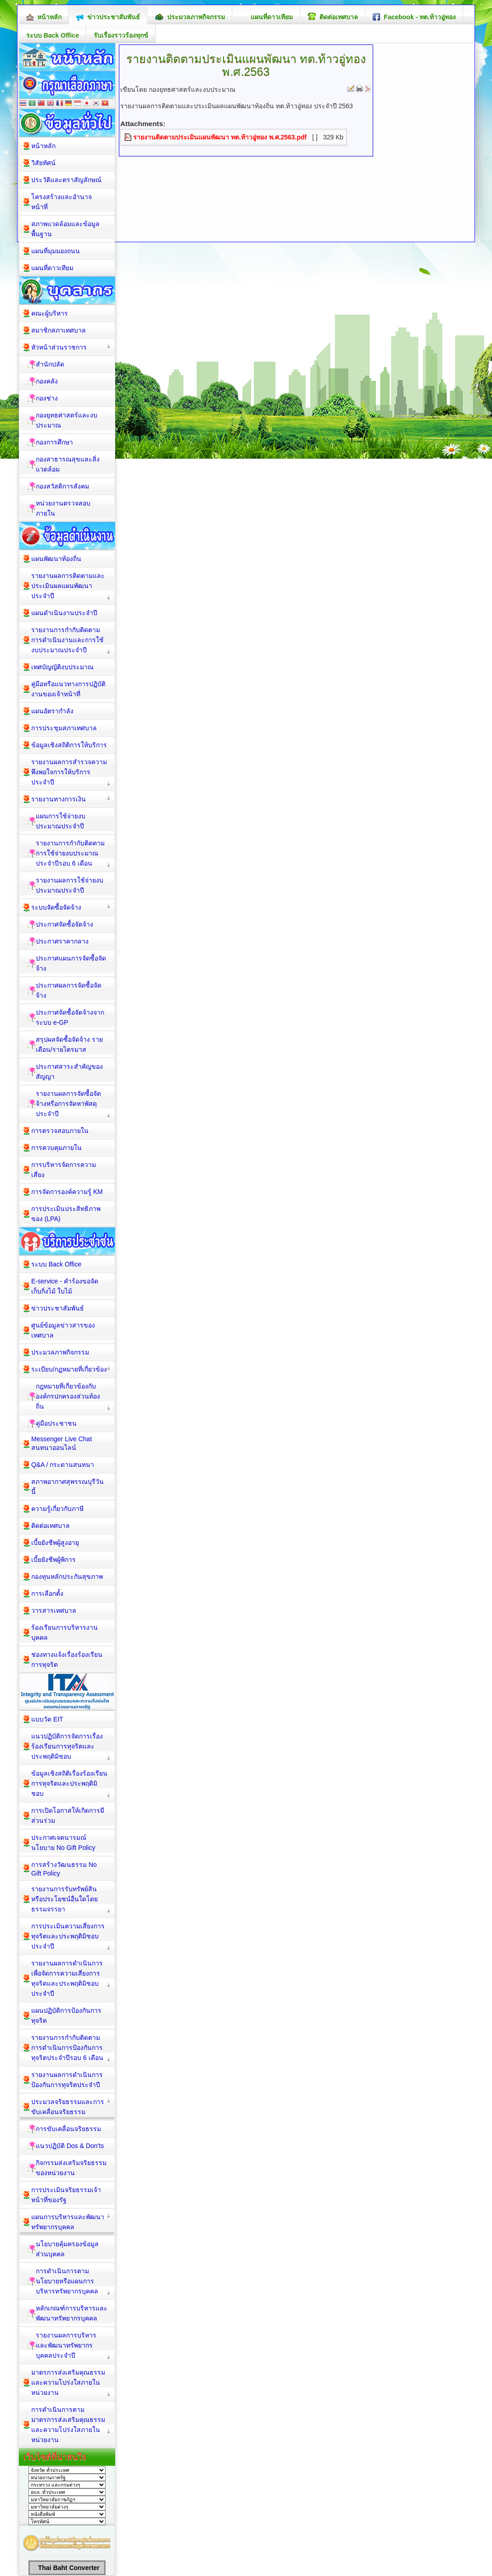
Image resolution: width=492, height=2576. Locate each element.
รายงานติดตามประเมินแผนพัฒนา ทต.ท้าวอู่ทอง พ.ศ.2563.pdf (220, 137)
